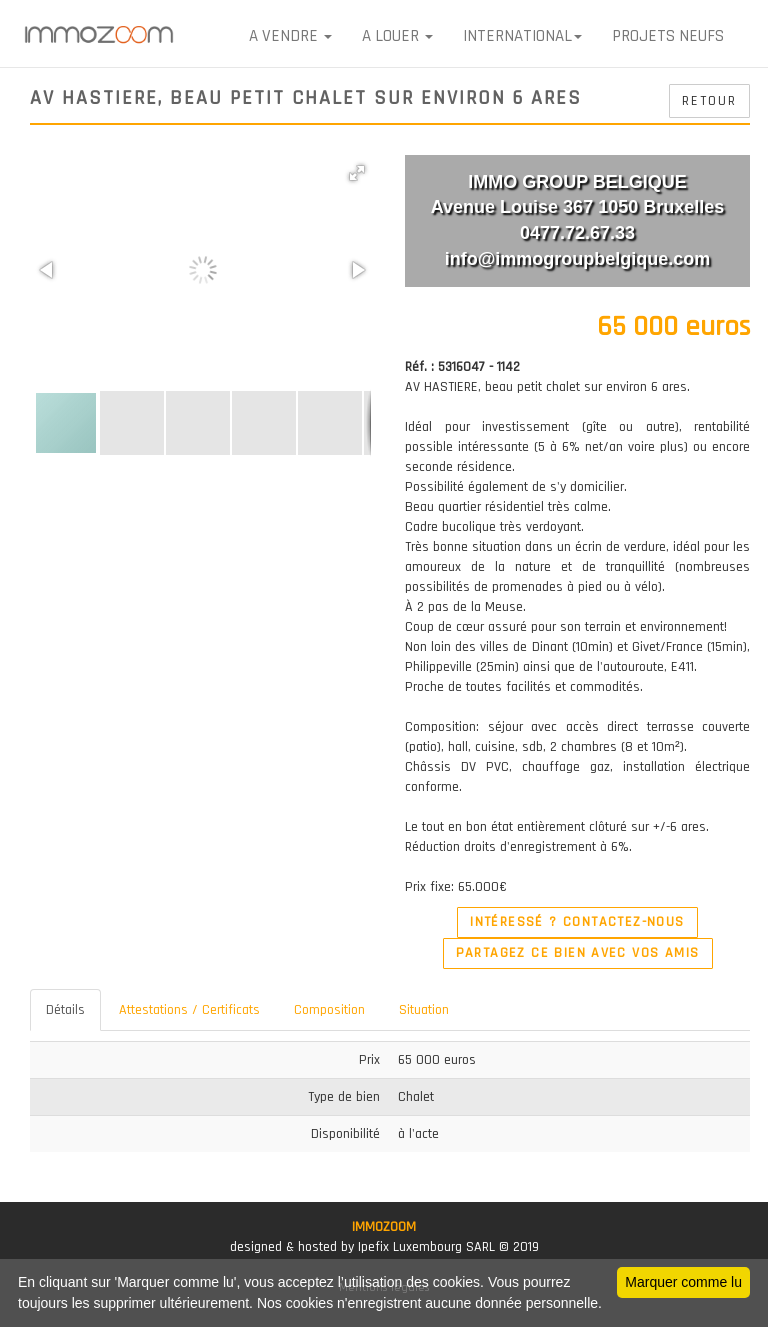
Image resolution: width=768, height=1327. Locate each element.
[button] (357, 173)
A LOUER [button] (397, 36)
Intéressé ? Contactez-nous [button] (577, 922)
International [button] (522, 36)
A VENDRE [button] (290, 36)
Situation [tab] (424, 1010)
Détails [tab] (65, 1010)
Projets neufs (668, 36)
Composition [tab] (329, 1010)
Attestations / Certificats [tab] (189, 1010)
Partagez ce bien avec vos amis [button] (578, 953)
